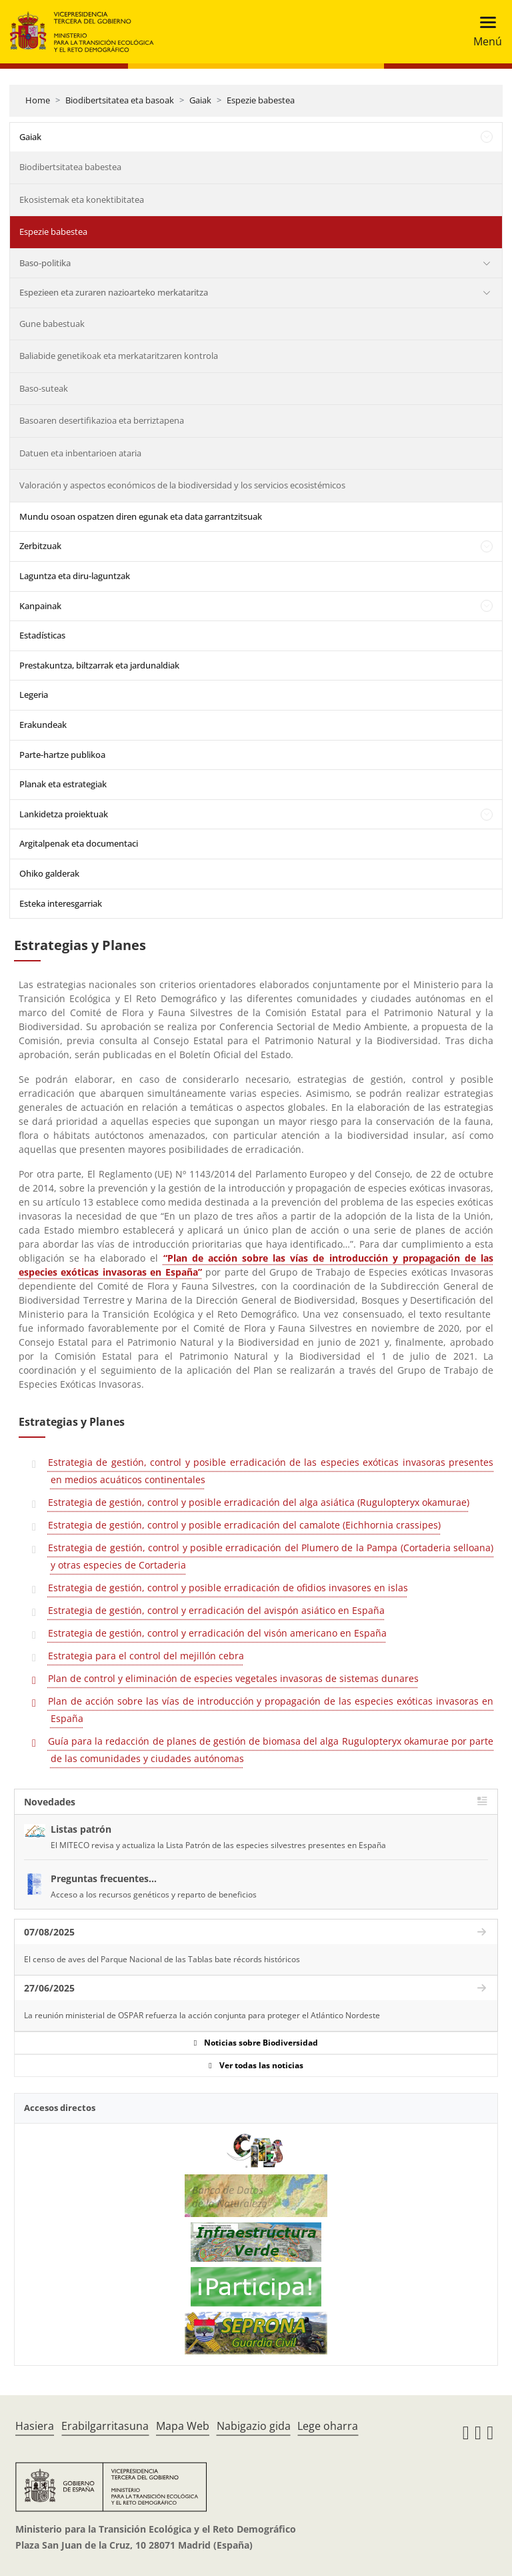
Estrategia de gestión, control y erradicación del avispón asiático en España (216, 1610)
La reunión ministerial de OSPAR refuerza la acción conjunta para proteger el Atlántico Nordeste (202, 2015)
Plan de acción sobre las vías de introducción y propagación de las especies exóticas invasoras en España (270, 1710)
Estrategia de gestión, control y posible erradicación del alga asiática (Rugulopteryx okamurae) (258, 1502)
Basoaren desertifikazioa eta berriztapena (101, 420)
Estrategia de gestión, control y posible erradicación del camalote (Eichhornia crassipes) (244, 1525)
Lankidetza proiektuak (63, 814)
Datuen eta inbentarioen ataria (80, 453)
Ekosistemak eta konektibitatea (81, 199)
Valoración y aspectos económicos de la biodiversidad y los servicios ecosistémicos (182, 485)
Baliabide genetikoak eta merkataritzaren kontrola (118, 356)
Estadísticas (42, 635)
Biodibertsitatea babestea (70, 167)
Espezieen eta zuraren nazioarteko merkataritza (113, 292)
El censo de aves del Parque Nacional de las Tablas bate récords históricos (162, 1959)
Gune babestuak (52, 324)
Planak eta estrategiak (63, 784)
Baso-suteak (43, 388)
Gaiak (200, 100)
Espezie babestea (261, 100)
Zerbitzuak (40, 546)
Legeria (33, 695)
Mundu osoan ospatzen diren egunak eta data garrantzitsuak (140, 516)
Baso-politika (45, 263)
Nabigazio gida (254, 2426)
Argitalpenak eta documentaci (78, 843)
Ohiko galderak (49, 873)
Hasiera (34, 2426)
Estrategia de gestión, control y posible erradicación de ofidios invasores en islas (228, 1587)
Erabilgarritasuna (105, 2426)
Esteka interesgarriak (60, 903)
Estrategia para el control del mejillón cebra (146, 1655)
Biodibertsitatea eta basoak (119, 100)
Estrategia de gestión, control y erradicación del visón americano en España (217, 1633)
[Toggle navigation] (484, 31)
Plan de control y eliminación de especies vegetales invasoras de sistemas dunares (233, 1678)
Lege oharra (327, 2426)
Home (37, 100)
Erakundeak (43, 725)
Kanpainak (40, 606)
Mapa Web (182, 2426)
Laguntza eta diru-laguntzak (74, 576)
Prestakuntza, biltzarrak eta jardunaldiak (99, 665)
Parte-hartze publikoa (62, 755)
